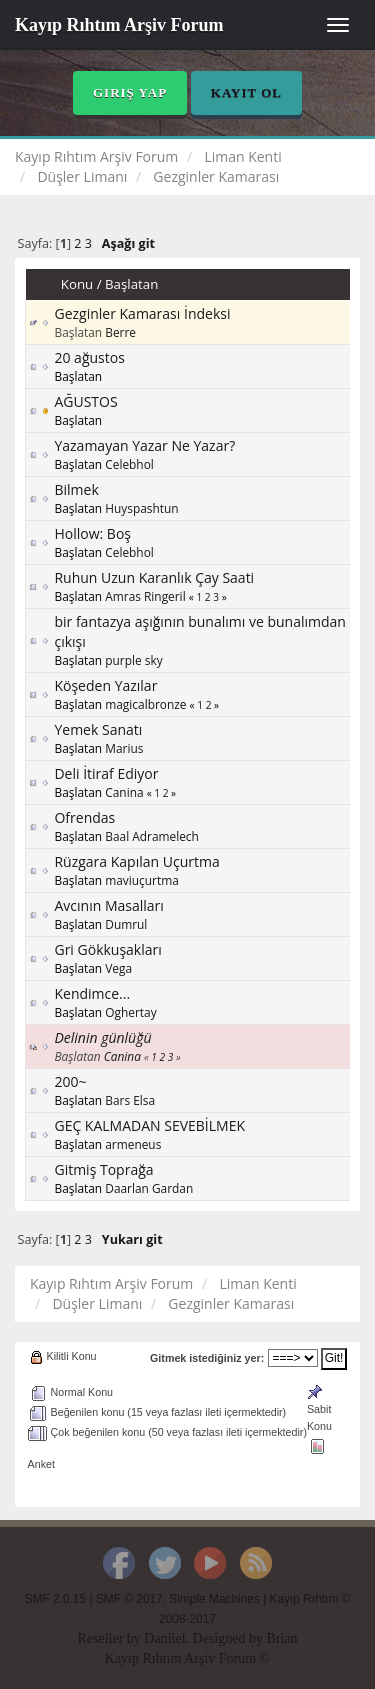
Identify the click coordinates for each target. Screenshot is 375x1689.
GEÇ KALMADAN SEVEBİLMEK (149, 1125)
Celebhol (129, 464)
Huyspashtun (141, 508)
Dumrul (126, 924)
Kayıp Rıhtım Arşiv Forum (119, 25)
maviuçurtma (142, 880)
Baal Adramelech (152, 836)
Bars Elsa (130, 1100)
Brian (281, 1638)
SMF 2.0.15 (55, 1599)
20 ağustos (89, 357)
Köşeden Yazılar (105, 685)
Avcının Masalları (108, 905)
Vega (118, 968)
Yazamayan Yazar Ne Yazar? (144, 445)
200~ (70, 1081)
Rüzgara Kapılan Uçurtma (136, 861)
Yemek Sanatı (98, 729)
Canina (124, 792)
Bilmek (76, 489)
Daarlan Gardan (149, 1188)
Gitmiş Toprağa (103, 1169)
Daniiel (164, 1638)
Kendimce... (92, 993)
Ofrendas (84, 817)
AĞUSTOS (85, 401)
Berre (120, 332)
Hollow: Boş (92, 533)
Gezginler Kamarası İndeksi (142, 313)
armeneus (133, 1144)
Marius (124, 748)
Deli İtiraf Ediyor (106, 773)
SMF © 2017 (129, 1599)
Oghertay (130, 1012)
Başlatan (131, 284)
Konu (77, 284)
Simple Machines (214, 1599)
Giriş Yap (130, 92)
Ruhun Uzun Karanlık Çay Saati (154, 577)
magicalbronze (145, 704)
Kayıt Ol (246, 92)
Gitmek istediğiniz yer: (207, 1358)
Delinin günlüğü (102, 1037)
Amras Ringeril (145, 596)
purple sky (133, 660)
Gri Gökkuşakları (107, 949)
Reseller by (110, 1638)
